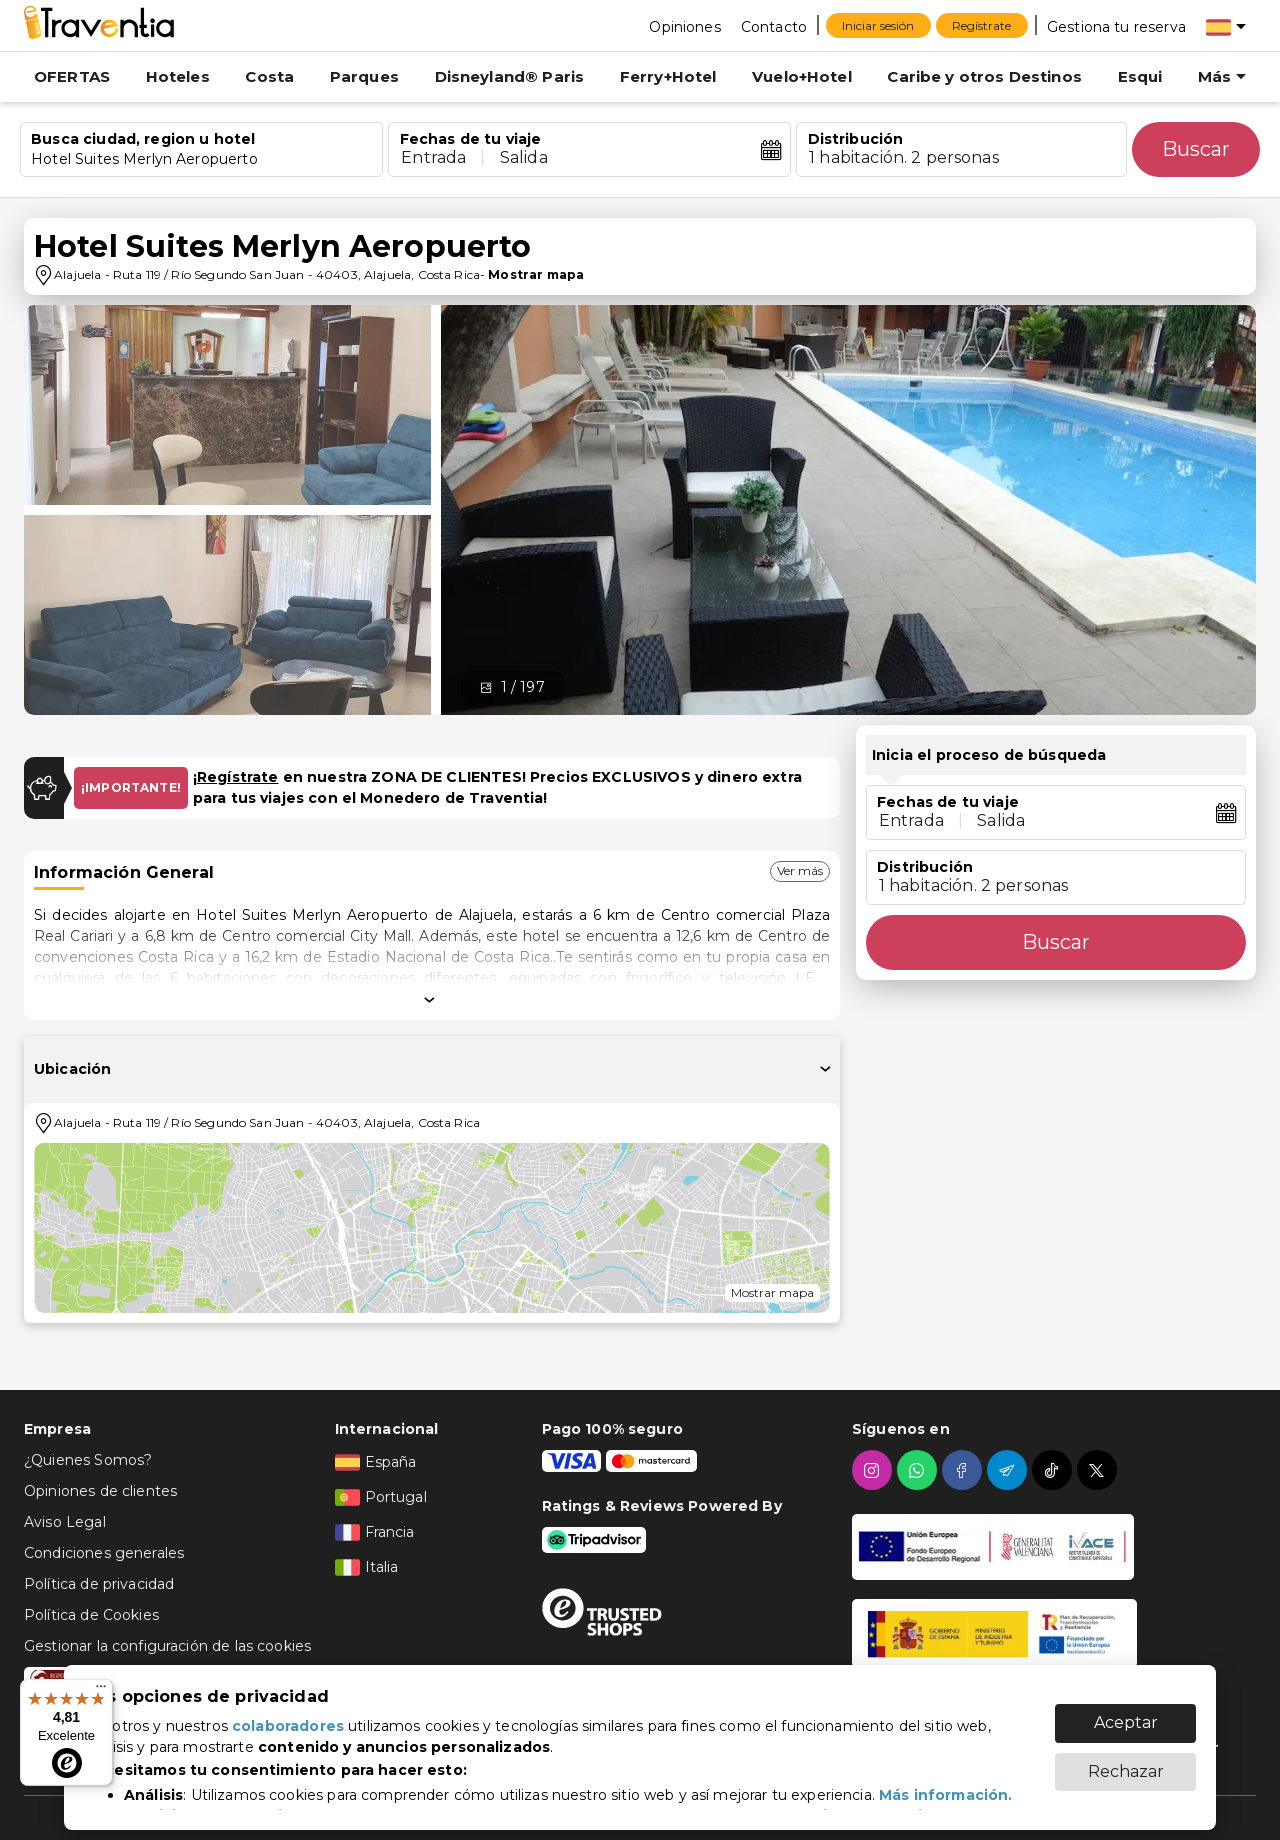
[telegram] (1009, 1470)
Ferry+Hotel (668, 76)
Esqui (1140, 76)
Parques (364, 76)
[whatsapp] (919, 1470)
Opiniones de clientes (100, 1491)
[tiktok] (1054, 1470)
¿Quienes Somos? (88, 1460)
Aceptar (1126, 1712)
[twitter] (1099, 1470)
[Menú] (101, 1691)
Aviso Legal (65, 1522)
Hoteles (178, 76)
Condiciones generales (104, 1553)
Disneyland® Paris (510, 76)
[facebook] (964, 1470)
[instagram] (874, 1470)
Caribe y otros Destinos (984, 76)
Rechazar (1126, 1761)
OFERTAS (72, 76)
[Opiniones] (684, 26)
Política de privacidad (99, 1584)
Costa (269, 76)
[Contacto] (774, 26)
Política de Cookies (91, 1615)
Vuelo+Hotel (802, 76)
